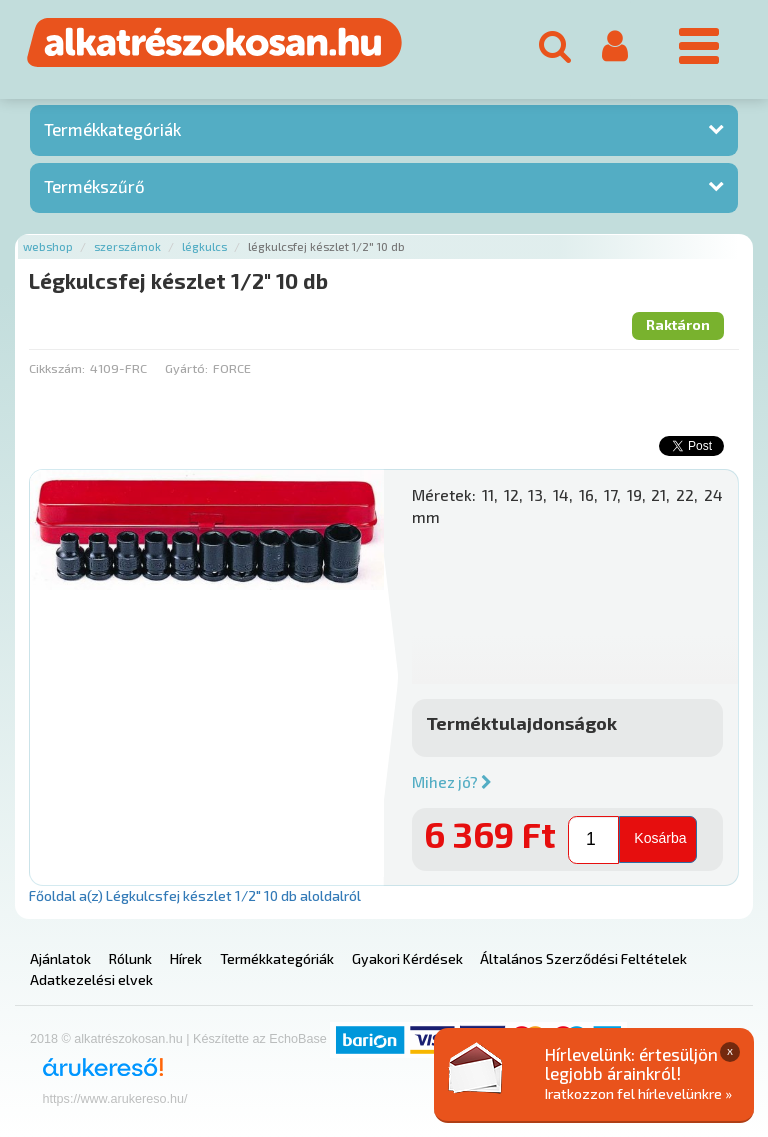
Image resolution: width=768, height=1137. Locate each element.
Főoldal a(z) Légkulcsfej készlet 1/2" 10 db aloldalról (195, 895)
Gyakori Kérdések (407, 958)
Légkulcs (204, 246)
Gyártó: (186, 368)
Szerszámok (127, 246)
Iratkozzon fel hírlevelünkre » (638, 1093)
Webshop (48, 246)
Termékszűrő (94, 186)
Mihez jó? (452, 782)
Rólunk (130, 958)
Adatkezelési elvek (91, 979)
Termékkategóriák (112, 129)
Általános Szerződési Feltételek (583, 958)
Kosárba (660, 838)
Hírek (186, 958)
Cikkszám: (57, 368)
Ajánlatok (60, 958)
